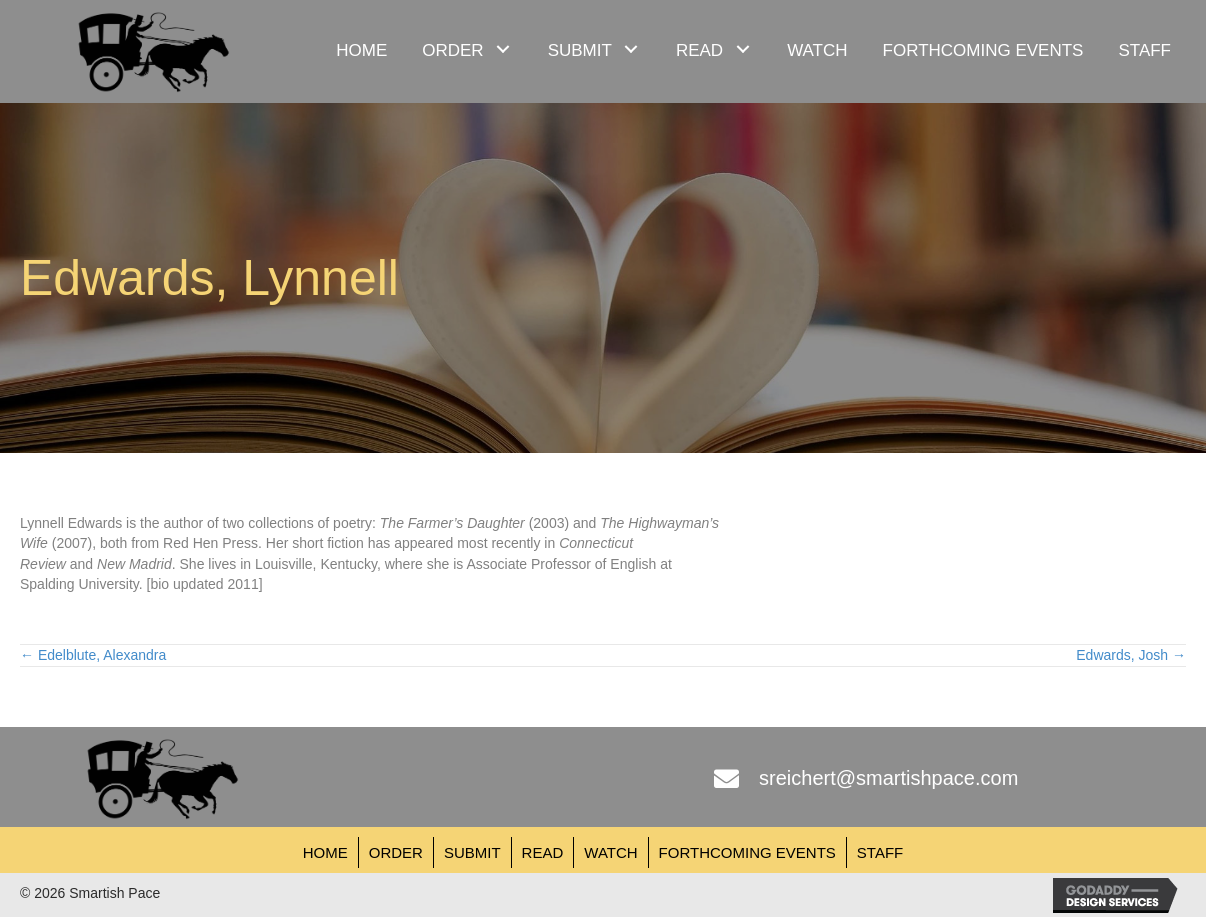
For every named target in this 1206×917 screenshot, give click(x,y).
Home (325, 852)
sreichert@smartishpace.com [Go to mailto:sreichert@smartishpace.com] (888, 778)
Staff (880, 852)
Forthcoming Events (747, 852)
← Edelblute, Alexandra (93, 655)
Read (543, 852)
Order (396, 852)
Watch (610, 852)
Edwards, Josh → (1131, 655)
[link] (361, 48)
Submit (472, 852)
